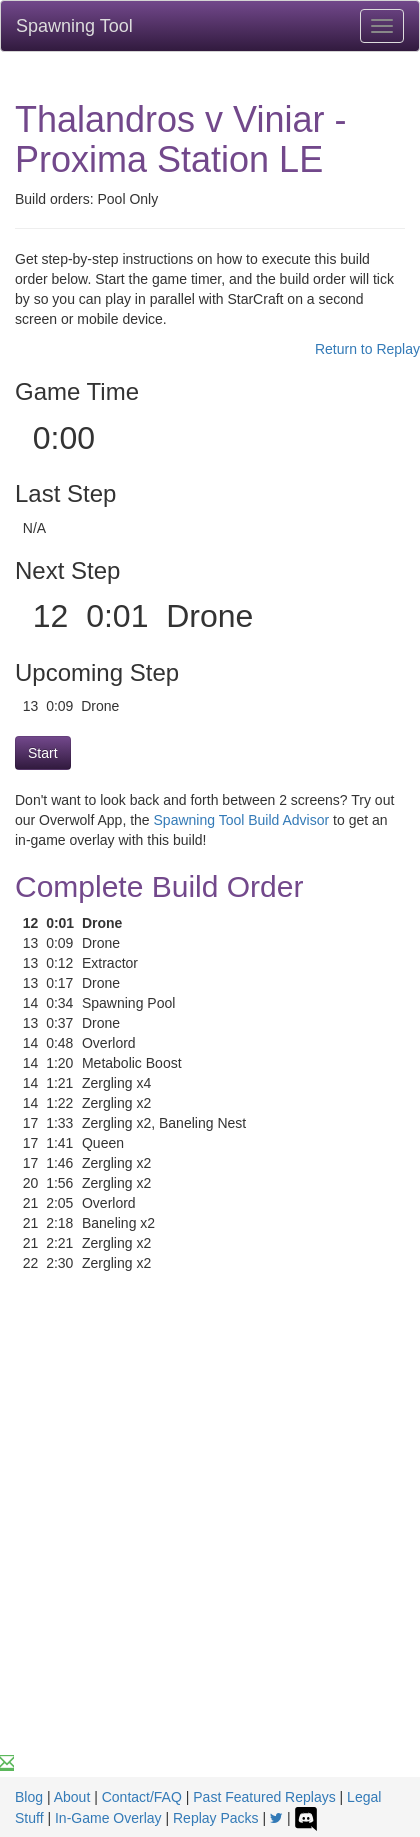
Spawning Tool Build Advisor (242, 820)
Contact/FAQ (142, 1797)
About (72, 1797)
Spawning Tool (74, 26)
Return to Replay (367, 349)
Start (43, 753)
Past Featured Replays (264, 1797)
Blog (29, 1797)
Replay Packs (216, 1818)
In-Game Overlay (108, 1818)
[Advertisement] (210, 1533)
